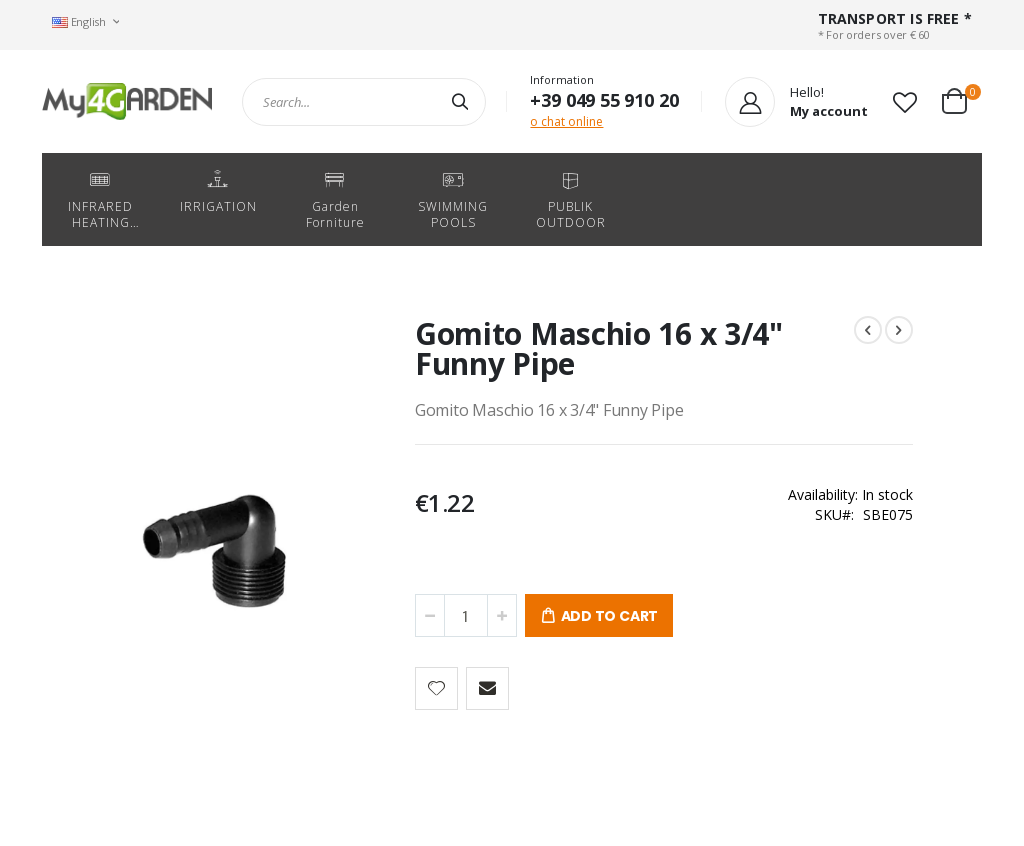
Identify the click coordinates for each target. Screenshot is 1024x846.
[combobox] (364, 102)
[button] (905, 102)
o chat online (566, 121)
